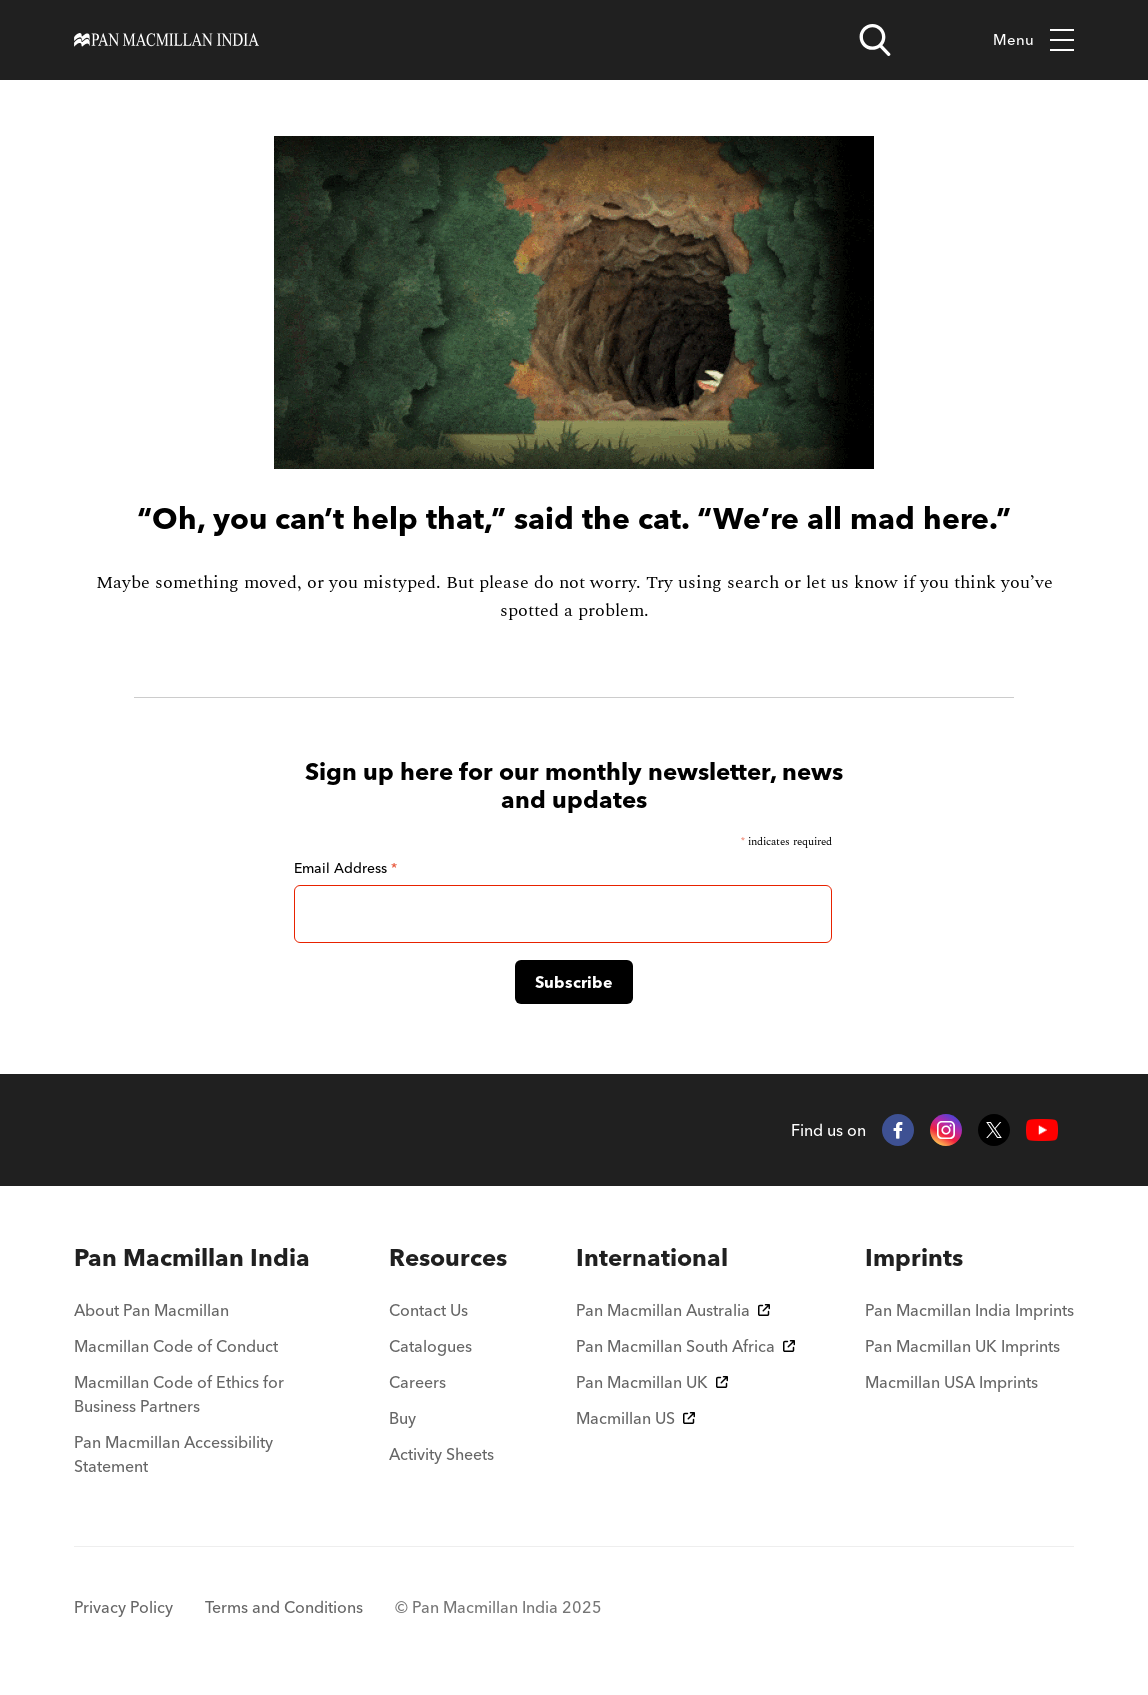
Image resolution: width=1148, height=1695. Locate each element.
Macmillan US (635, 1418)
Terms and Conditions (284, 1607)
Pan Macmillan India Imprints (969, 1310)
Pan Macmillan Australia (673, 1310)
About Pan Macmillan (151, 1310)
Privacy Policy (123, 1607)
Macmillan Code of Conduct (176, 1346)
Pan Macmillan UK (652, 1382)
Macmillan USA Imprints (951, 1382)
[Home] (166, 40)
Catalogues (430, 1346)
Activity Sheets (441, 1454)
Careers (417, 1382)
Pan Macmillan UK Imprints (962, 1346)
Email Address (345, 868)
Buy (402, 1418)
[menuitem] (196, 1258)
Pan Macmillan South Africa (685, 1346)
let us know (852, 582)
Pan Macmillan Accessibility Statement (173, 1454)
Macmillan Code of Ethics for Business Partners (179, 1394)
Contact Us (428, 1310)
